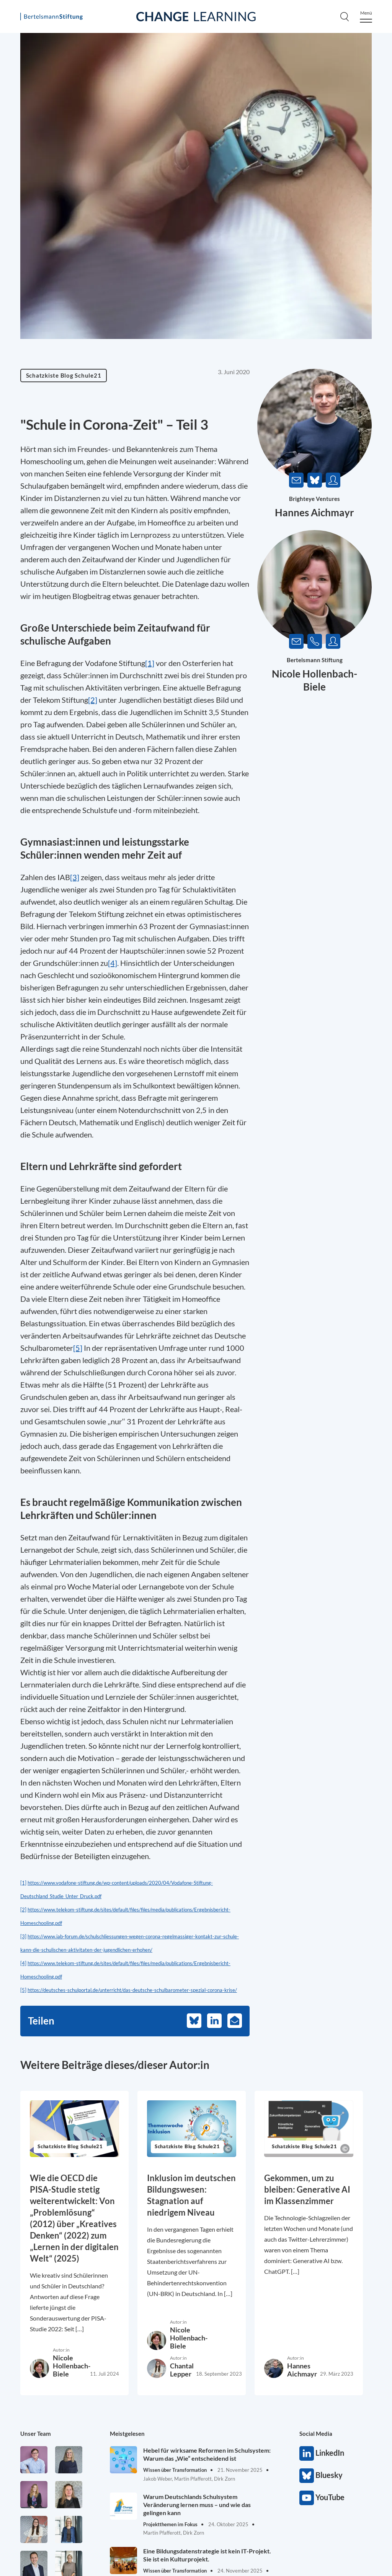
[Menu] (366, 16)
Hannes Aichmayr (314, 512)
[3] (23, 1936)
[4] (23, 1963)
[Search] (344, 16)
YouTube (306, 2498)
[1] (23, 1883)
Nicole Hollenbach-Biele (71, 2365)
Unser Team (35, 2433)
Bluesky (306, 2475)
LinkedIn (306, 2453)
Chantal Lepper (182, 2370)
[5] (23, 1990)
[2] (23, 1910)
